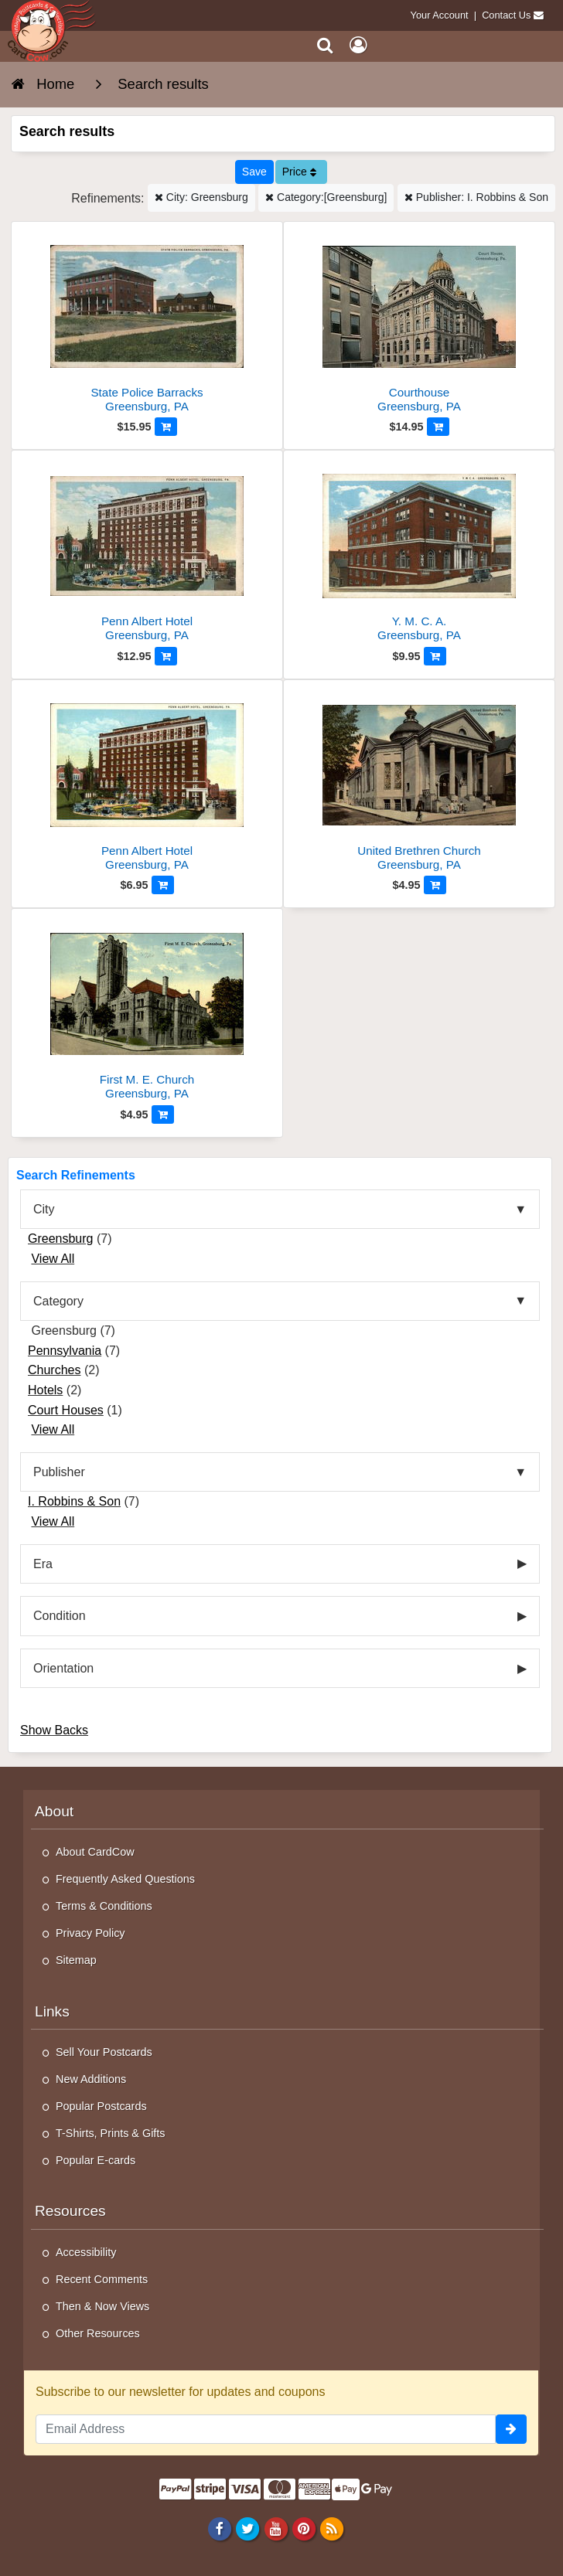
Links (52, 2011)
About (54, 1811)
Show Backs (54, 1730)
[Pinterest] (303, 2528)
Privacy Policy (90, 1933)
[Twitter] (247, 2528)
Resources (70, 2211)
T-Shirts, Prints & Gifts (110, 2133)
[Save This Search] (254, 172)
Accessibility (86, 2252)
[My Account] (358, 45)
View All (52, 1258)
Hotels (45, 1390)
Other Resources (98, 2333)
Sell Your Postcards (104, 2052)
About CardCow (95, 1852)
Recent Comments (102, 2279)
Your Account (440, 15)
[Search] (325, 45)
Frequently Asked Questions (125, 1879)
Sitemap (76, 1960)
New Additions (91, 2079)
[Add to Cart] (166, 426)
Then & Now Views (102, 2306)
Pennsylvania (64, 1350)
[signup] (511, 2429)
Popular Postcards (101, 2106)
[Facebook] (220, 2528)
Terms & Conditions (104, 1906)
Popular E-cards (95, 2160)
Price (299, 171)
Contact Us (506, 15)
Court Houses (66, 1410)
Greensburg (61, 1238)
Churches (54, 1369)
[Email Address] (266, 2429)
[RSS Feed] (331, 2528)
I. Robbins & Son (74, 1501)
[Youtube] (275, 2528)
